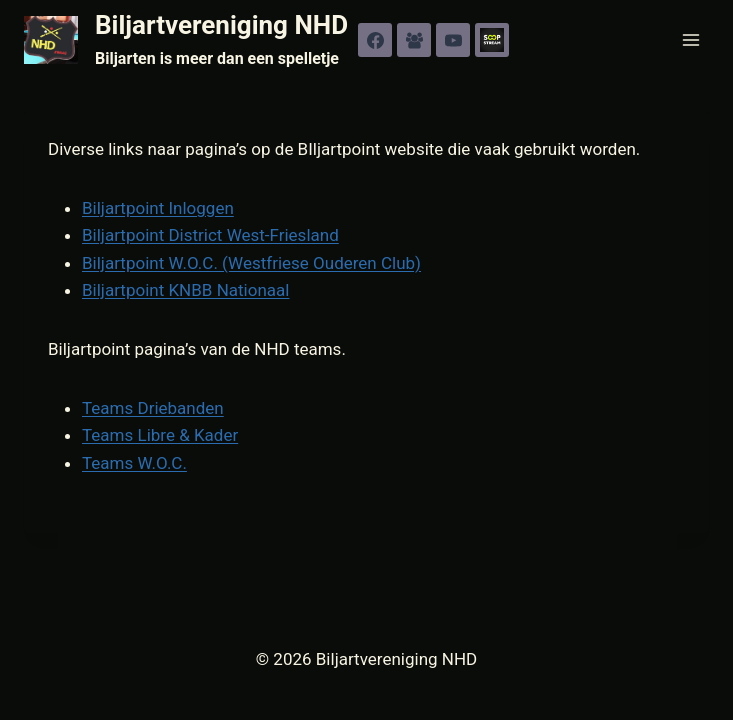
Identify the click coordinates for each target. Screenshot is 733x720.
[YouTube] (453, 40)
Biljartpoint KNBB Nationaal (185, 290)
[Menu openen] (690, 39)
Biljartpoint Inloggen (158, 208)
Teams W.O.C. (134, 463)
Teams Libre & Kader (160, 435)
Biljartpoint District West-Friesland (210, 235)
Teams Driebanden (153, 408)
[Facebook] (375, 40)
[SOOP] (492, 40)
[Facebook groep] (414, 40)
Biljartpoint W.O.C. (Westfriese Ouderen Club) (251, 263)
